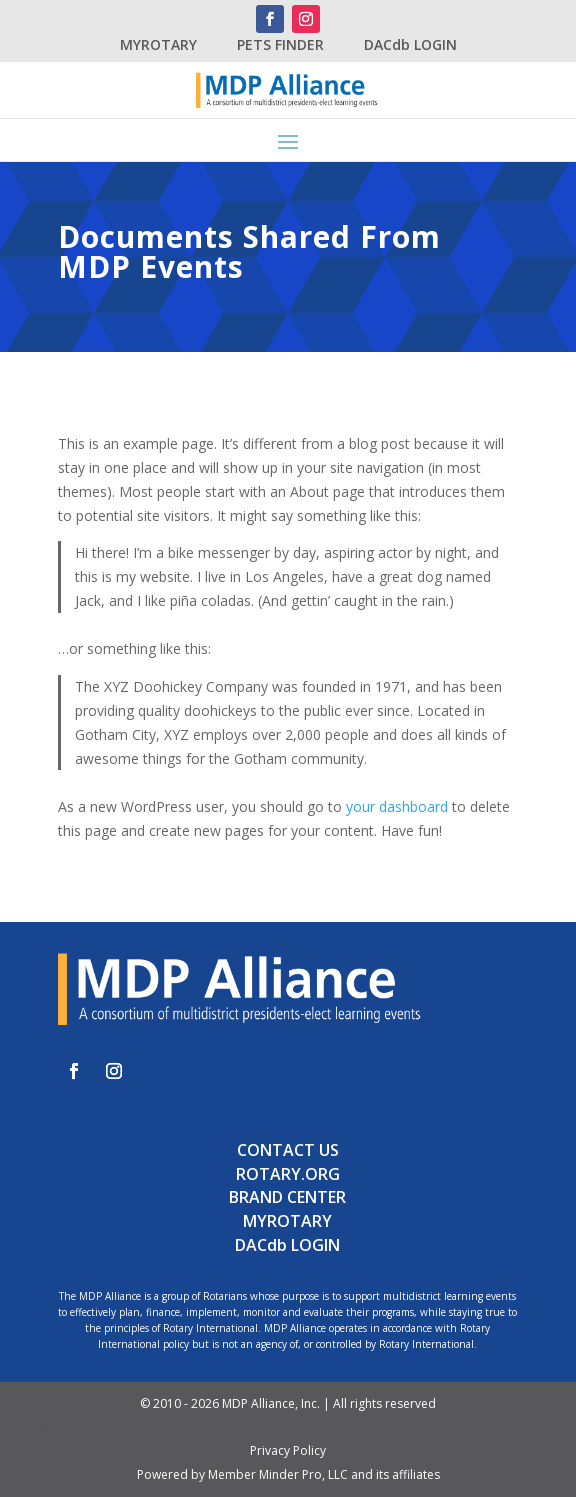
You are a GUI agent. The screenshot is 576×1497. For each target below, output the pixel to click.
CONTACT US (288, 1150)
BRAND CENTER (287, 1197)
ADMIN (53, 1427)
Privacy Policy (288, 1450)
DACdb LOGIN (410, 44)
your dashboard (397, 806)
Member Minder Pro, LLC (278, 1474)
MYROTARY (158, 44)
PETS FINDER (280, 44)
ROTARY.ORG (288, 1174)
